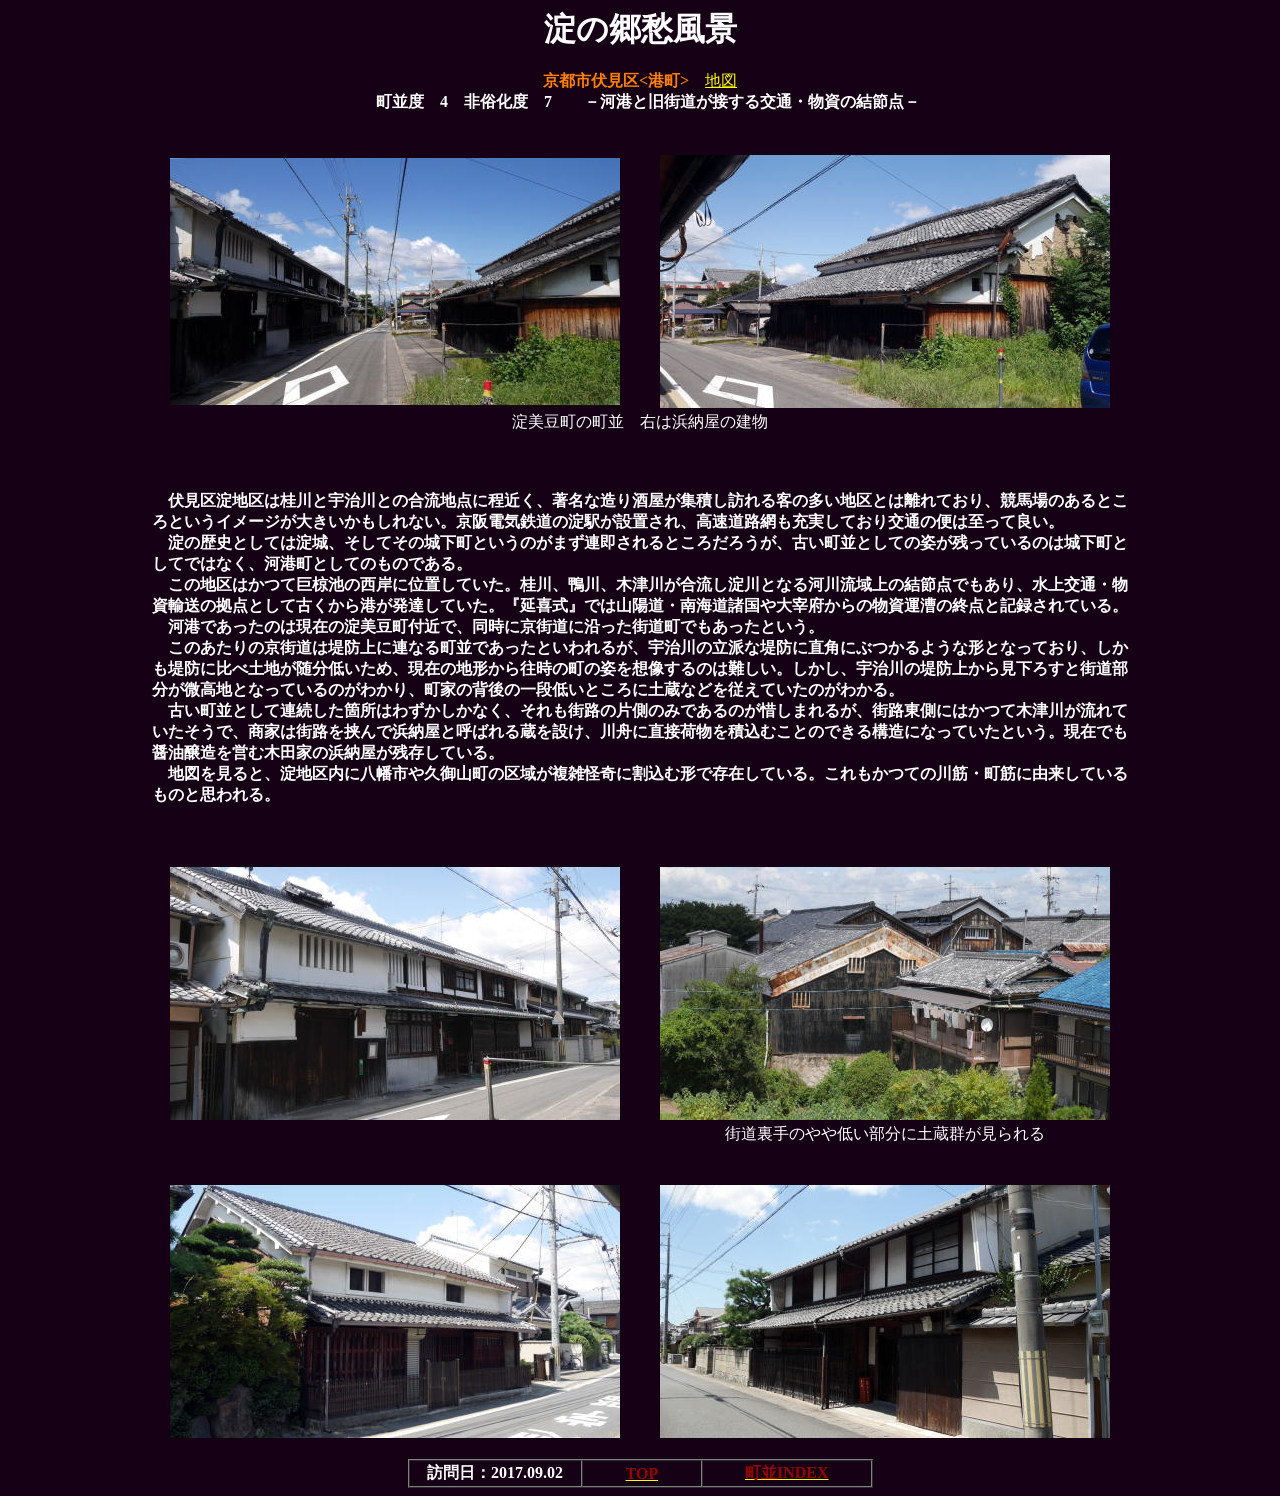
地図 (721, 80)
